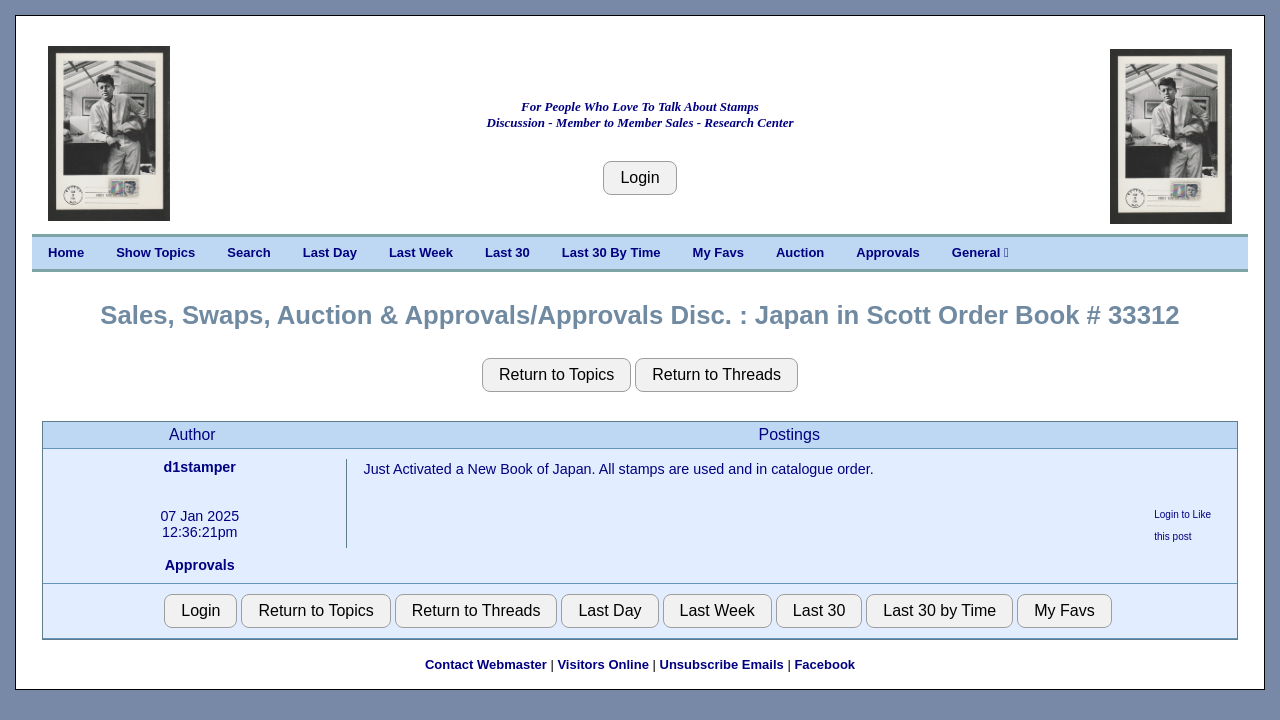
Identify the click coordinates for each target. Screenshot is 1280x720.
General (980, 252)
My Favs (718, 252)
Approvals (888, 252)
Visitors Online (603, 664)
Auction (800, 252)
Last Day (330, 252)
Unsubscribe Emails (722, 664)
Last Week (421, 252)
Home (66, 252)
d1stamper (200, 467)
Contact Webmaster (486, 664)
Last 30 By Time (611, 252)
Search (248, 252)
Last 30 (507, 252)
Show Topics (155, 252)
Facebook (824, 664)
